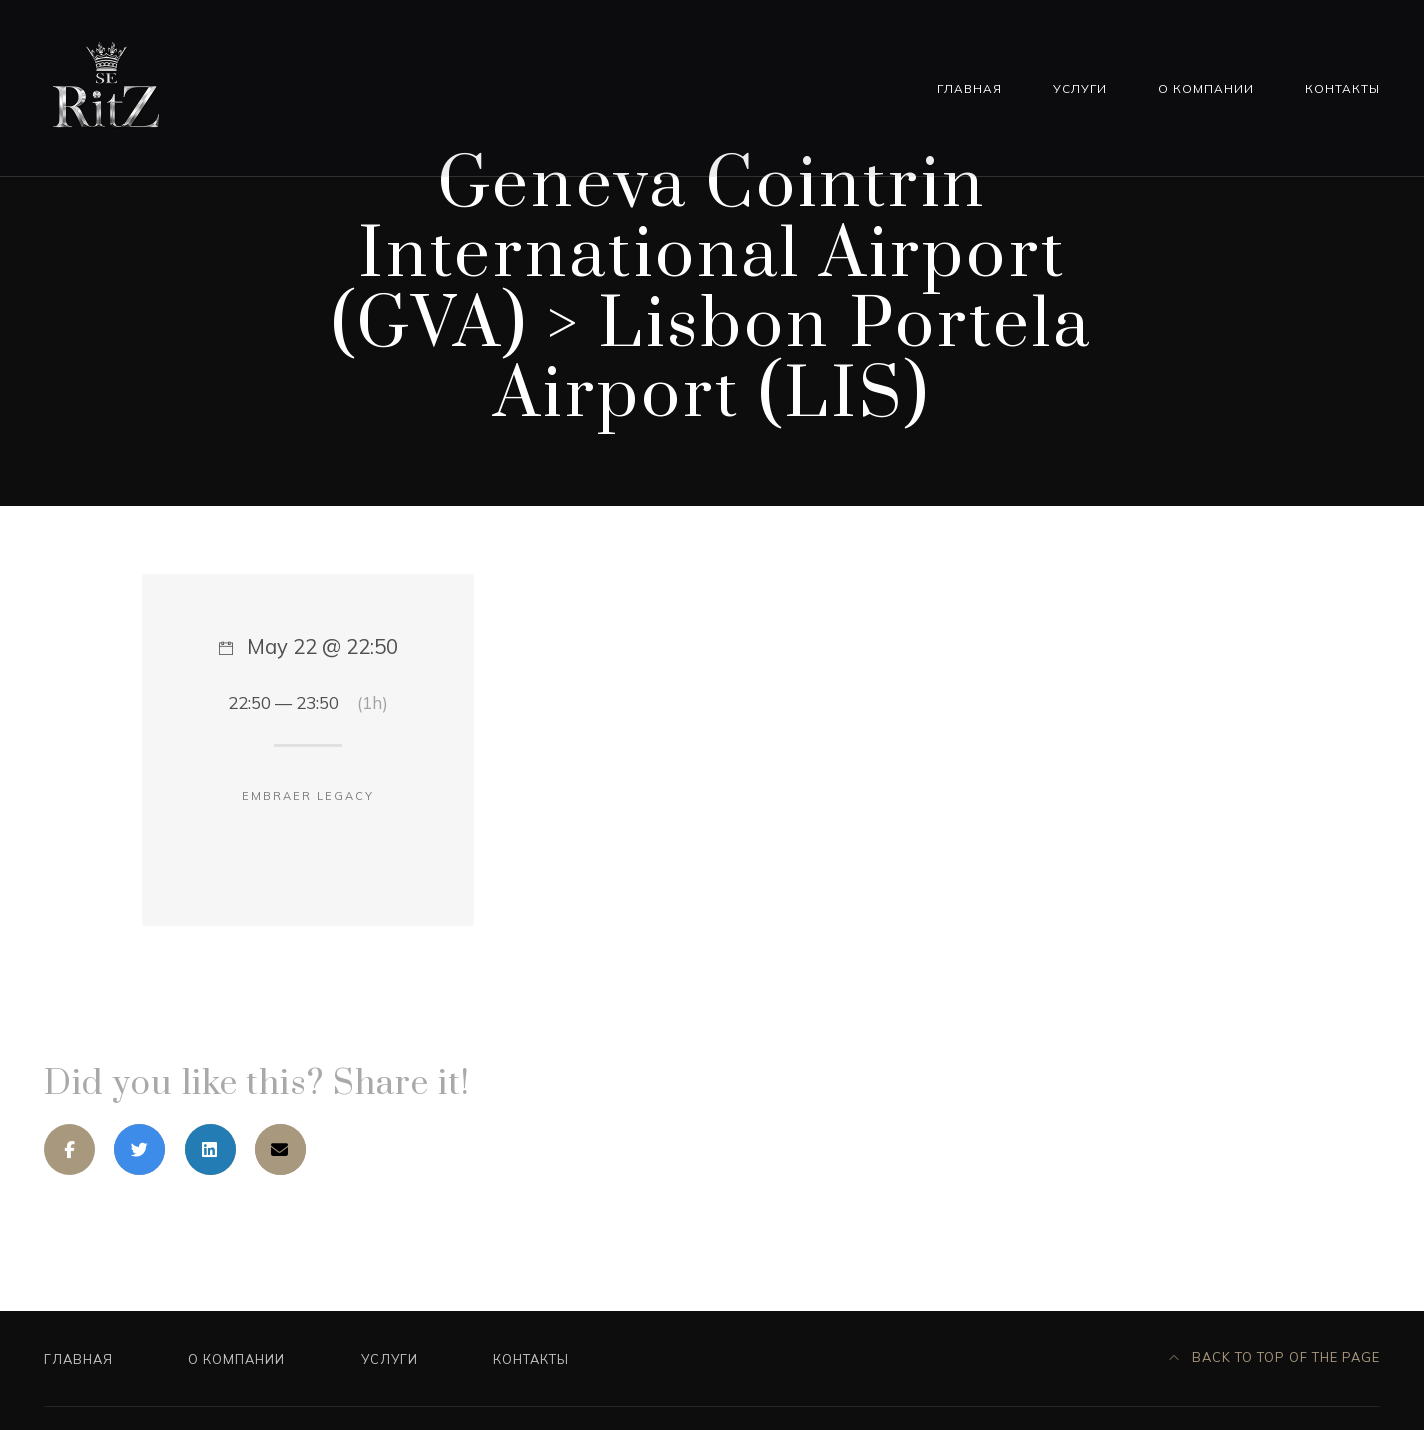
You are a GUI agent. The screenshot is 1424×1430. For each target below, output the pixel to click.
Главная (969, 88)
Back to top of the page (1275, 1357)
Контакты (1342, 88)
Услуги (1080, 88)
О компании (1206, 88)
